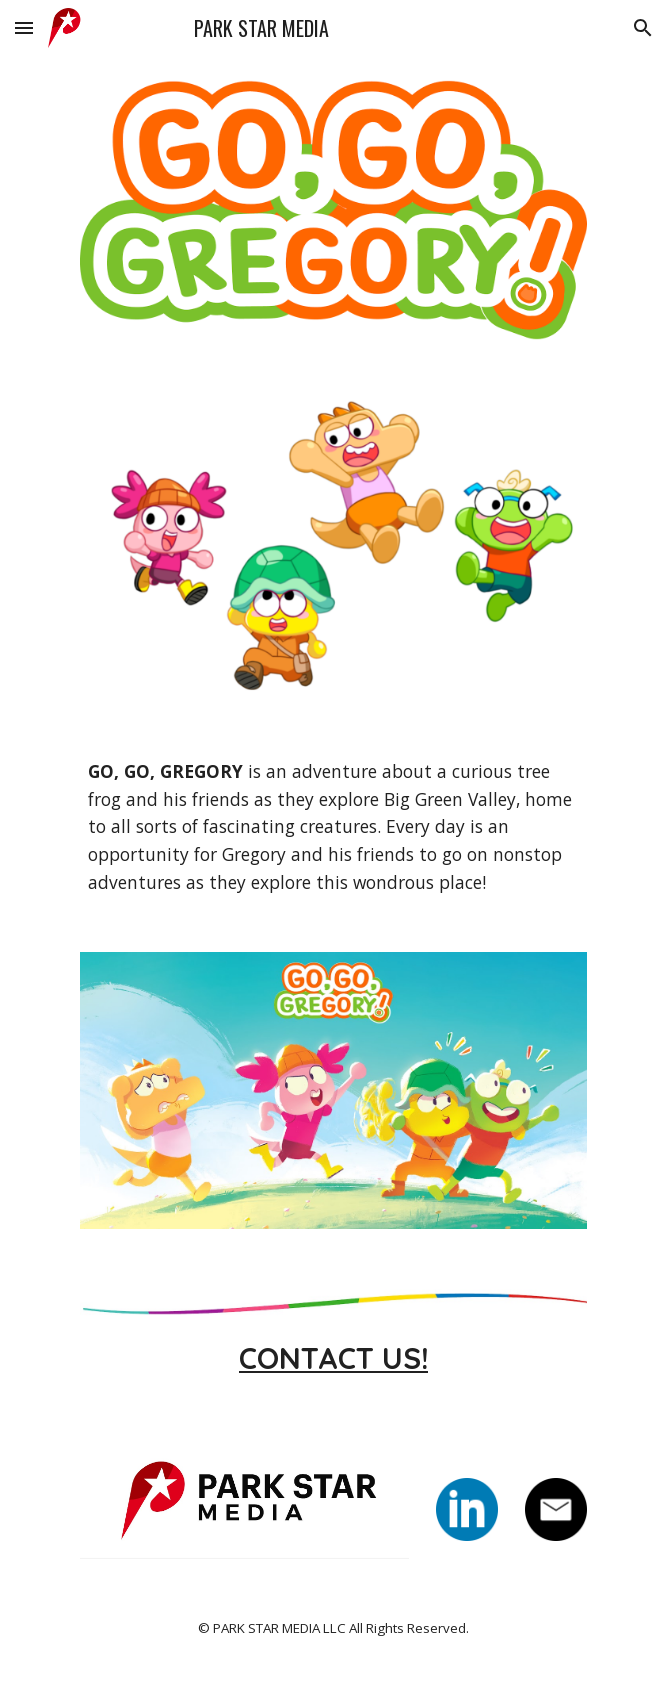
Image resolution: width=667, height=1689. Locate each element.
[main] (333, 827)
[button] (24, 27)
